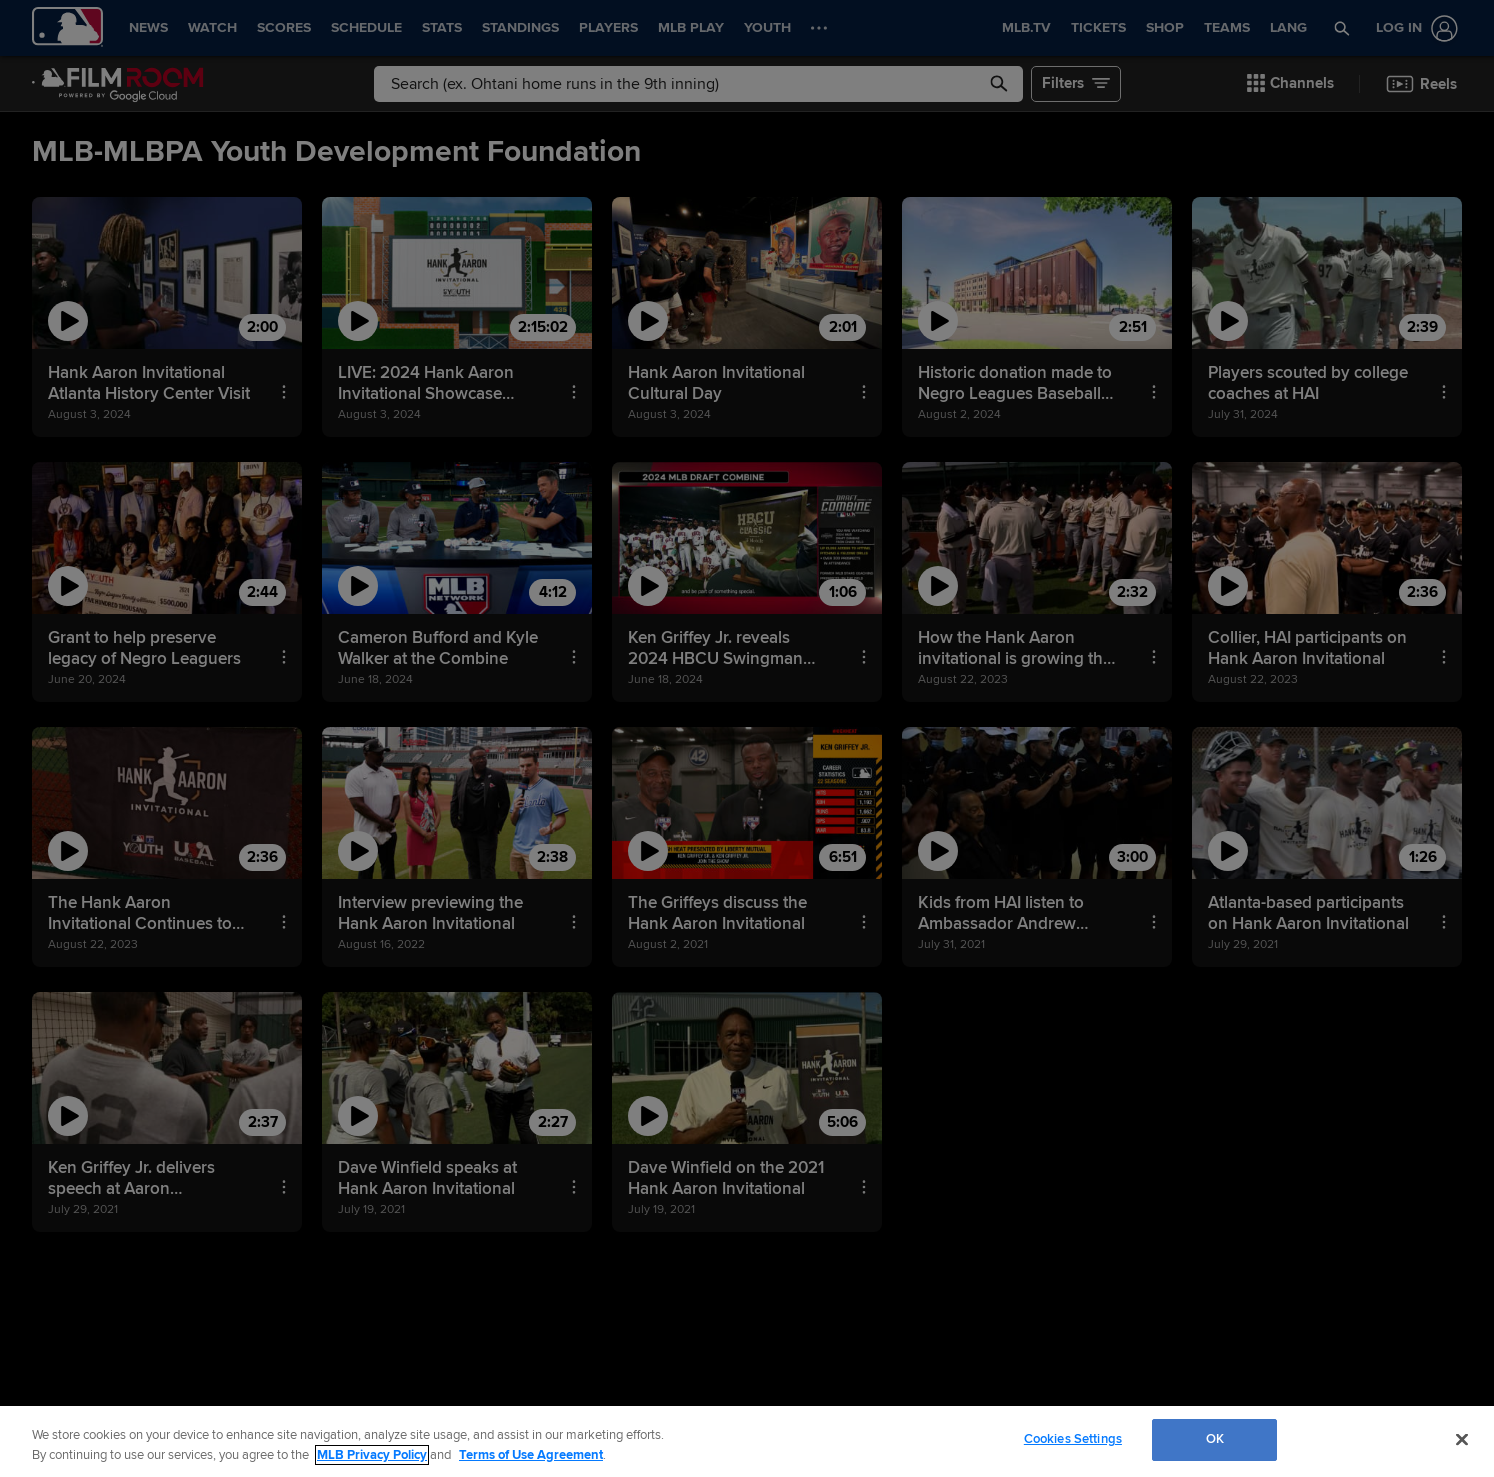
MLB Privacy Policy (372, 1455)
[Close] (1462, 1439)
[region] (747, 1441)
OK (1215, 1439)
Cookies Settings (1073, 1439)
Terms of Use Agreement (531, 1455)
